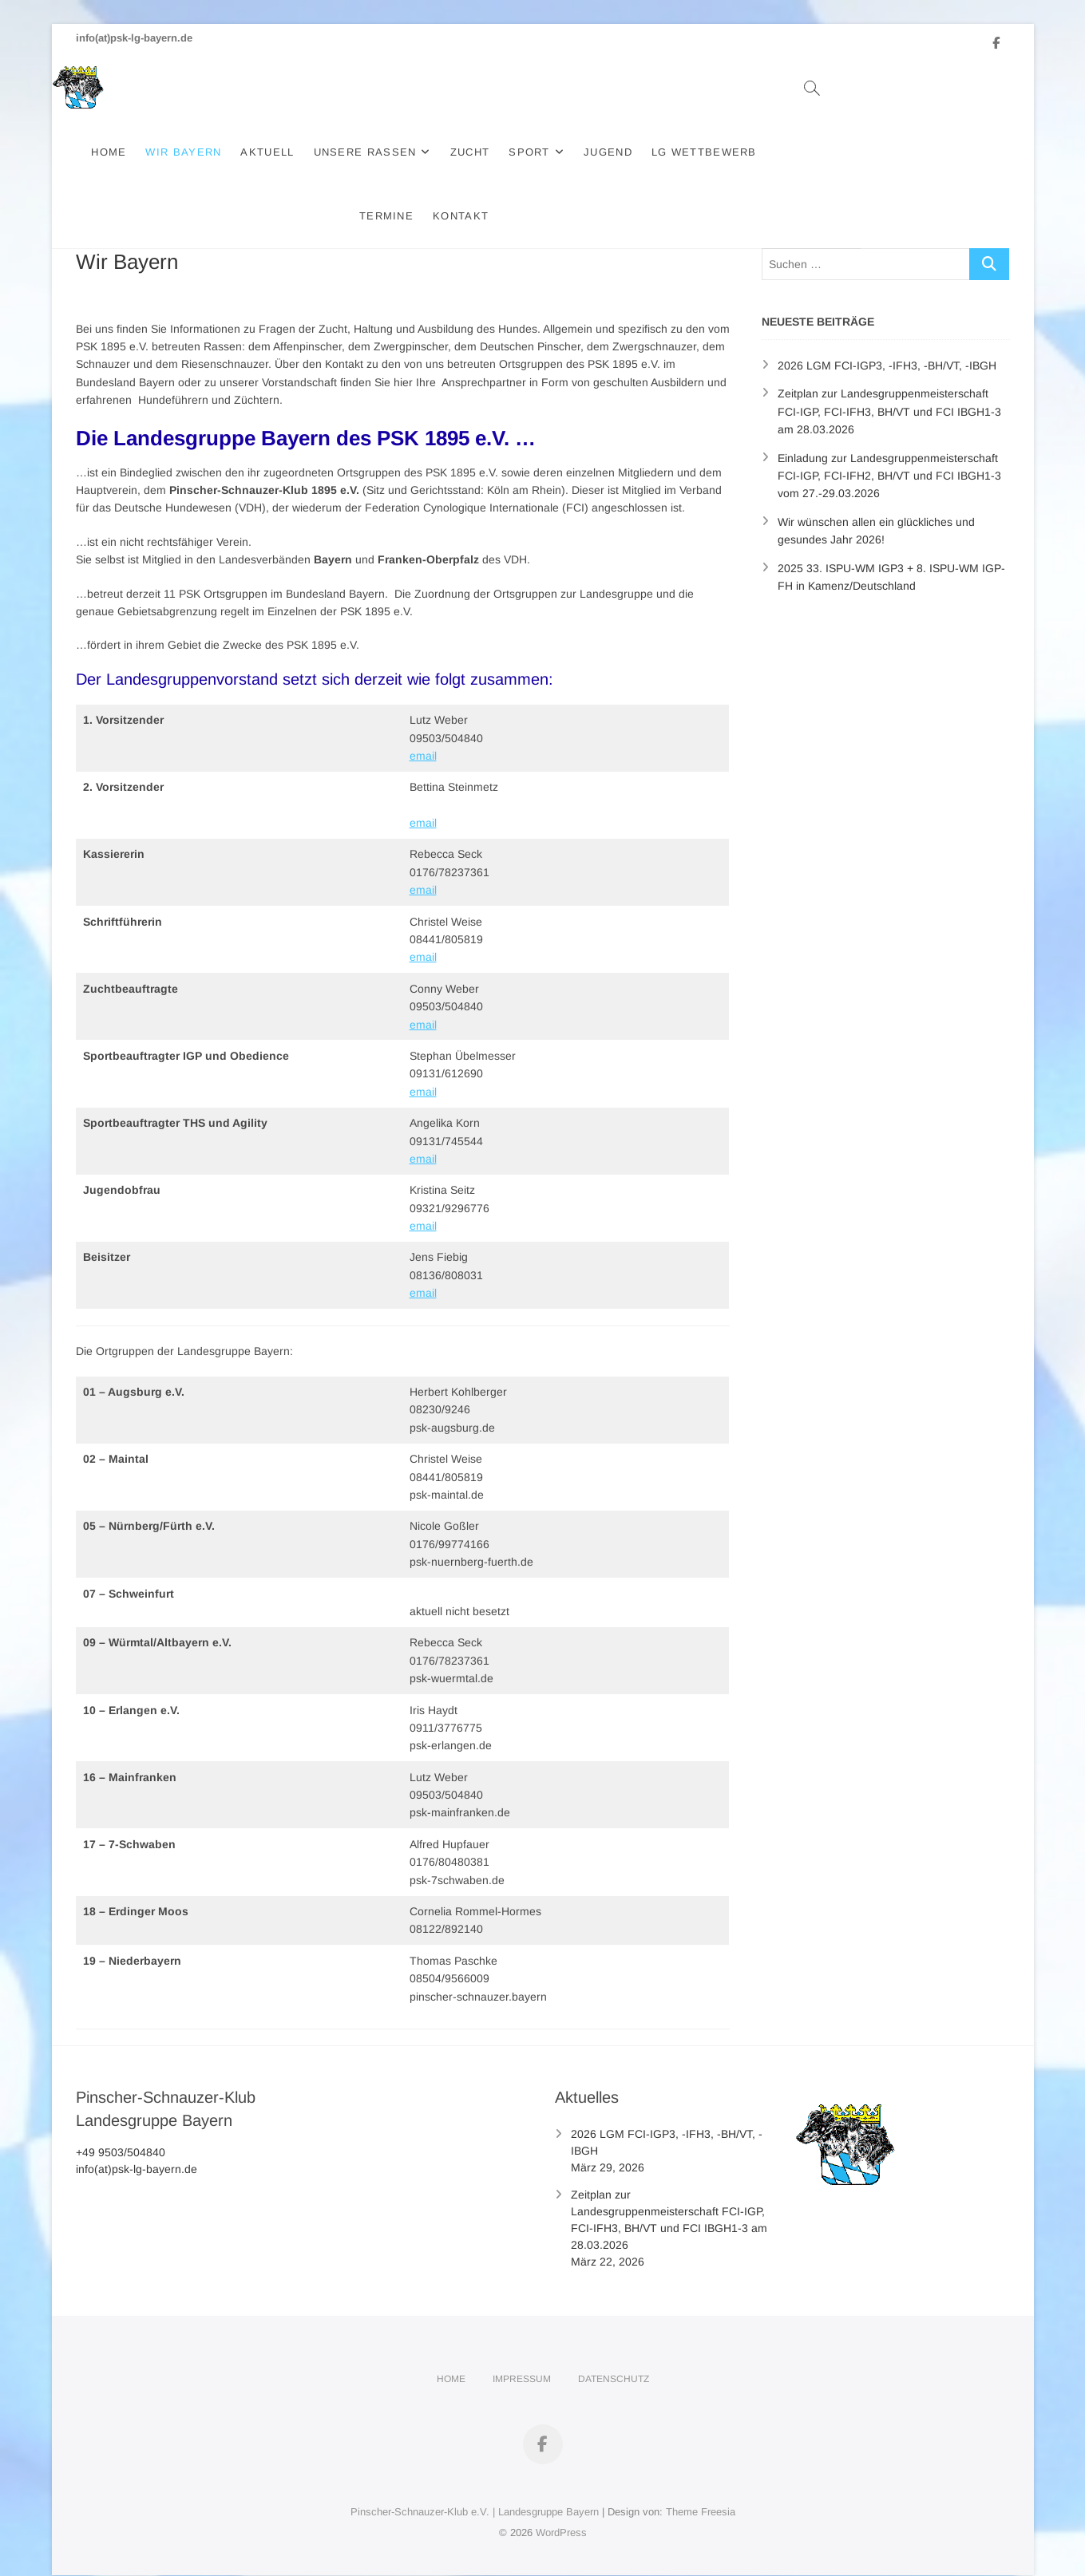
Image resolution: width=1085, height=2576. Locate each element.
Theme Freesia (700, 2489)
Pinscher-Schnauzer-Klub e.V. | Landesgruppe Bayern (474, 2489)
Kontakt (909, 152)
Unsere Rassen (397, 152)
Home (141, 152)
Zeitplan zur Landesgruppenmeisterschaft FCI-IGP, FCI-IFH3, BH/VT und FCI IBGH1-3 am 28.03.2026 (889, 388)
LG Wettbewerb (736, 152)
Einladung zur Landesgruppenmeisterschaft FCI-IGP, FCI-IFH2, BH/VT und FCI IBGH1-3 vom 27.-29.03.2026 (889, 453)
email (423, 732)
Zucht (502, 152)
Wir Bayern (216, 152)
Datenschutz (613, 2355)
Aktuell (300, 152)
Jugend (640, 152)
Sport (562, 152)
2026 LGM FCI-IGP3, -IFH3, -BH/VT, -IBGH (887, 342)
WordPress (561, 2509)
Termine (835, 152)
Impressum (522, 2355)
